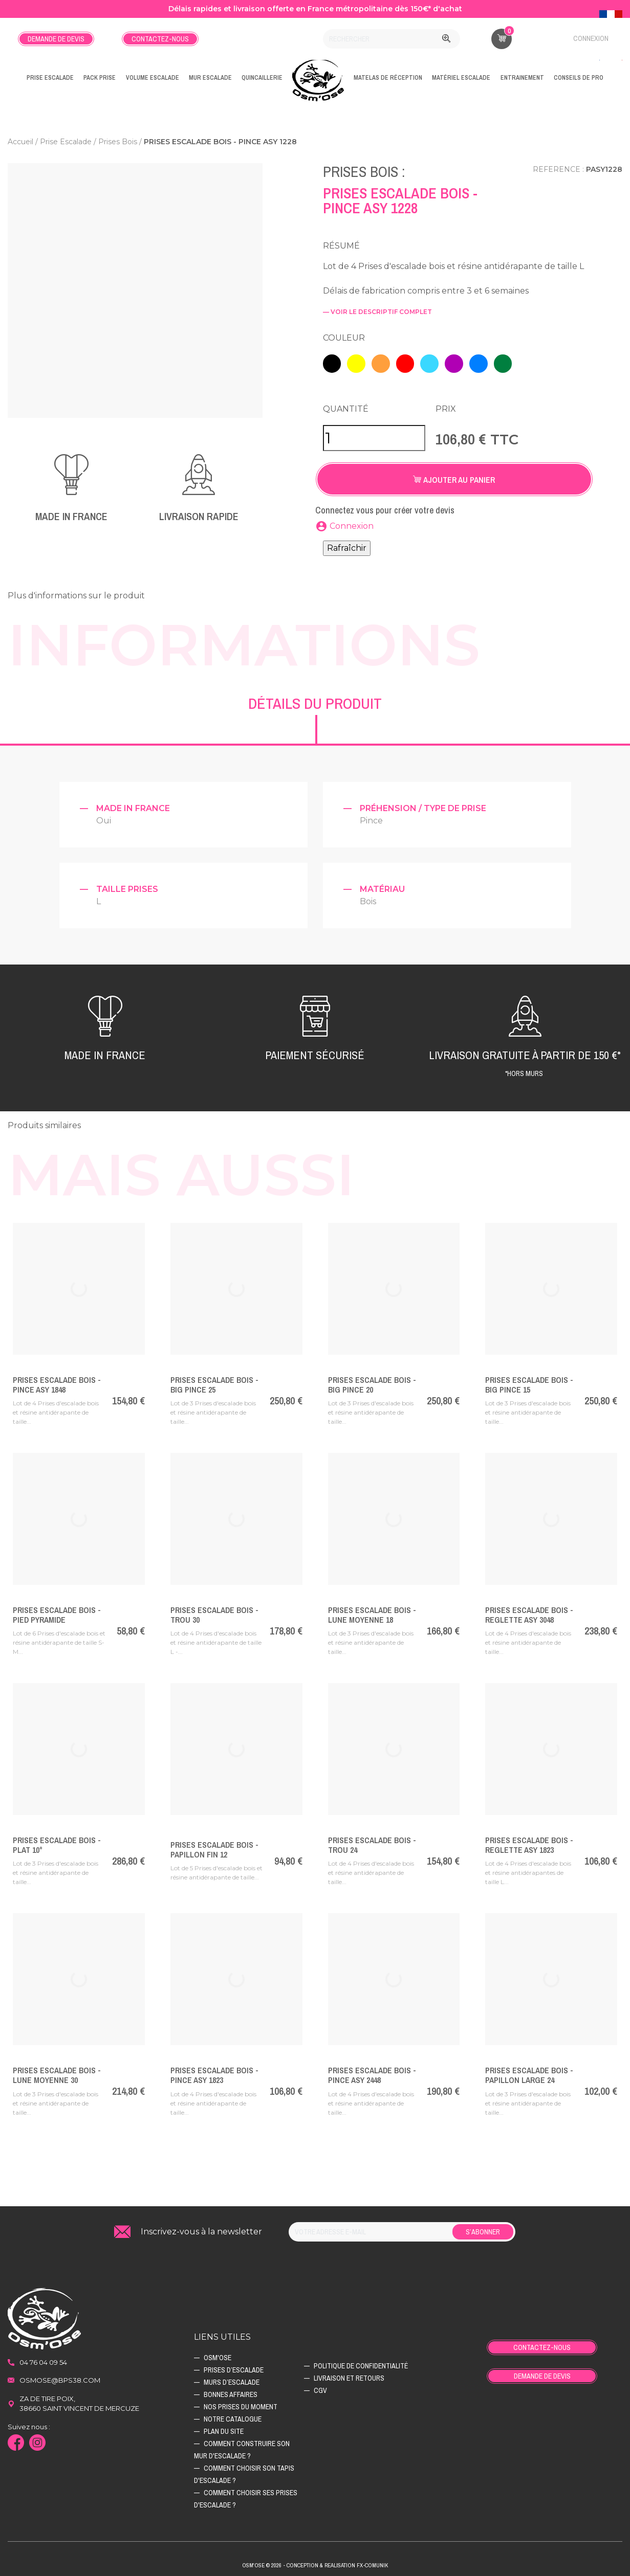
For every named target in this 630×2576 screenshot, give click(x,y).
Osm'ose (217, 2354)
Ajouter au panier (454, 476)
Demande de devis (56, 38)
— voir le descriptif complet (377, 312)
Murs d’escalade (231, 2379)
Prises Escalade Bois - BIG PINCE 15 (529, 1381)
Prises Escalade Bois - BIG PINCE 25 (214, 1381)
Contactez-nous (160, 38)
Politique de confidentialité (361, 2362)
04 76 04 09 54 (43, 2359)
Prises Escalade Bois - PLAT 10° (57, 1841)
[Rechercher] (391, 39)
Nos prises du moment (240, 2403)
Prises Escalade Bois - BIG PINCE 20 (372, 1381)
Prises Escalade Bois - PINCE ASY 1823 (214, 2072)
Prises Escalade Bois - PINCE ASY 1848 (57, 1381)
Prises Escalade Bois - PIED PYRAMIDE (57, 1611)
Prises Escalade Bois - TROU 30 (214, 1611)
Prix (446, 406)
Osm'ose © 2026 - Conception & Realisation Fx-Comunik (315, 2563)
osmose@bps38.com (59, 2377)
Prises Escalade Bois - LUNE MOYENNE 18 (372, 1611)
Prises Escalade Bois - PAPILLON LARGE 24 (529, 2072)
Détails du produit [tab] (315, 700)
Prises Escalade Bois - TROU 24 (372, 1841)
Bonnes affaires (230, 2391)
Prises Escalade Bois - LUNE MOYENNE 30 (57, 2072)
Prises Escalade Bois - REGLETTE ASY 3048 (529, 1611)
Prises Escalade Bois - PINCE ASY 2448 (372, 2072)
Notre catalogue (233, 2416)
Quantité (345, 406)
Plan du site (224, 2428)
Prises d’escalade (234, 2366)
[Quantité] (374, 435)
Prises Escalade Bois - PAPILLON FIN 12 (214, 1846)
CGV (320, 2387)
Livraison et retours (349, 2375)
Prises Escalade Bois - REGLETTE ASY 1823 (529, 1841)
